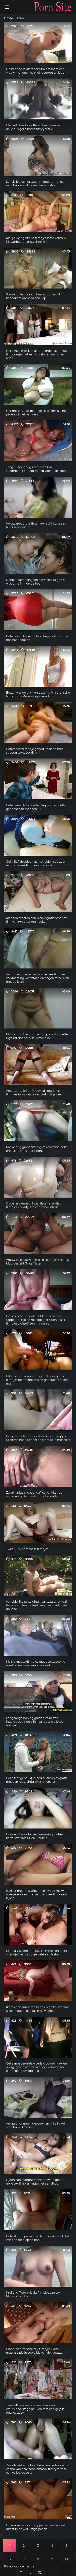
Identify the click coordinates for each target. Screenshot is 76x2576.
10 (66, 2559)
